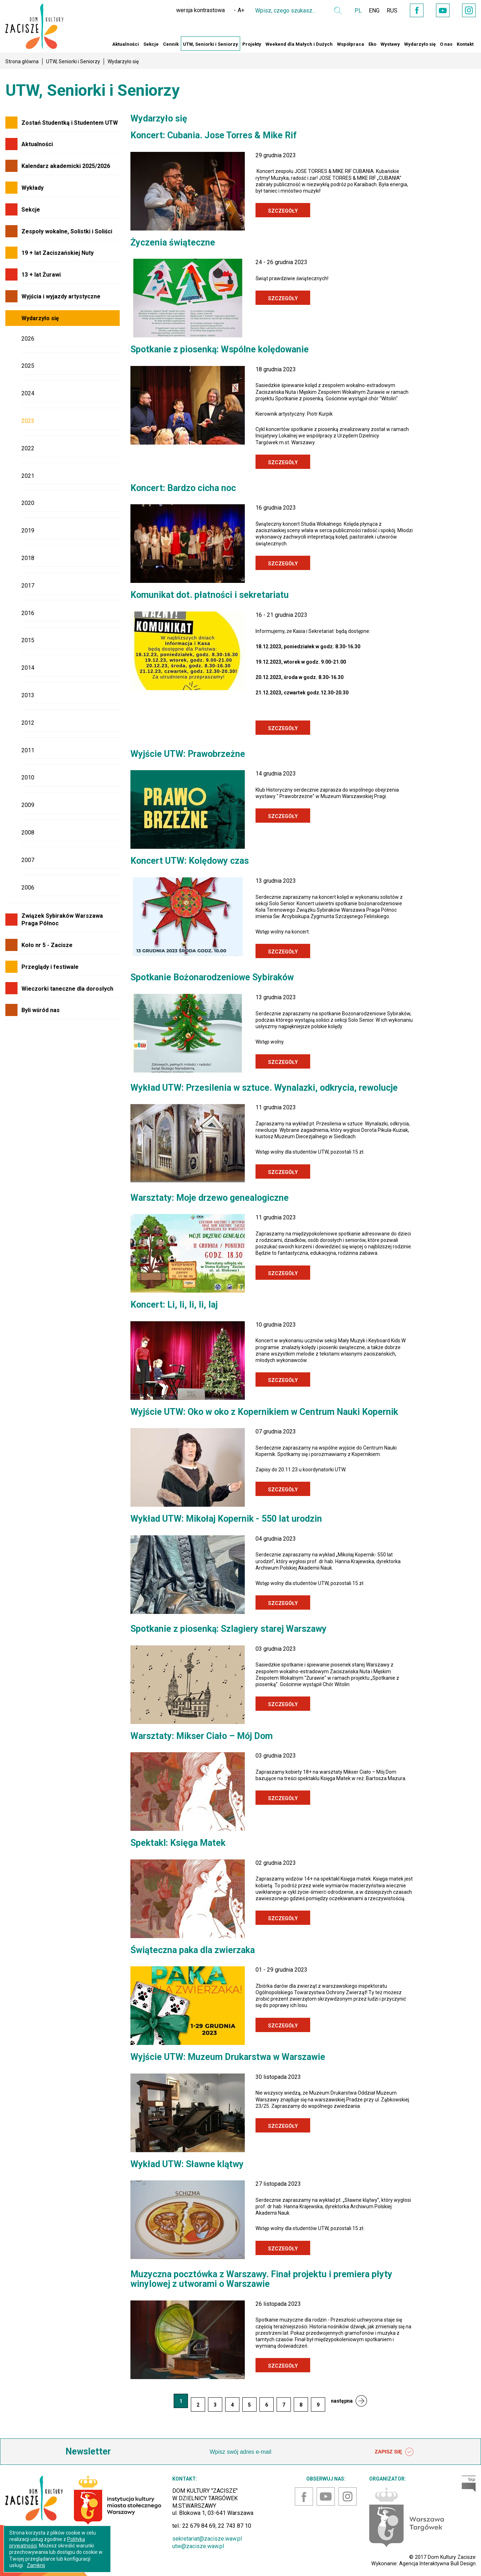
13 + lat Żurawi (41, 274)
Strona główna (22, 61)
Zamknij (36, 2565)
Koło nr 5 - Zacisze (47, 945)
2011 (27, 750)
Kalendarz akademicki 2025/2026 (65, 166)
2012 (27, 722)
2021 (27, 475)
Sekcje (151, 44)
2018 (27, 558)
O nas (446, 44)
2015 (27, 640)
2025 (27, 365)
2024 (27, 393)
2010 (27, 777)
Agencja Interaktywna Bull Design (437, 2563)
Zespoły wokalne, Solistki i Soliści (66, 231)
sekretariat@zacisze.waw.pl (207, 2538)
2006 (27, 887)
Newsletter (88, 2451)
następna (342, 2401)
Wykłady (32, 187)
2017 (27, 585)
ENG (374, 10)
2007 (27, 860)
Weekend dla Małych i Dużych (299, 44)
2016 (27, 613)
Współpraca (350, 44)
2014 (27, 667)
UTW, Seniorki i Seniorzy (210, 44)
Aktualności (125, 44)
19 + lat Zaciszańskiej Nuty (57, 252)
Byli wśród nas (40, 1010)
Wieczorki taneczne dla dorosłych (67, 988)
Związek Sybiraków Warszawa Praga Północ (62, 919)
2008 (27, 832)
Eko (372, 44)
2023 (27, 420)
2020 (27, 503)
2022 (27, 448)
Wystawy (390, 44)
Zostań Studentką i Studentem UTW (69, 122)
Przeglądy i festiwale (50, 966)
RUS (392, 10)
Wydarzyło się (420, 44)
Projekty (251, 44)
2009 (27, 805)
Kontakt (465, 44)
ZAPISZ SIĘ (394, 2452)
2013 (27, 695)
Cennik (171, 44)
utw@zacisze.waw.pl (198, 2546)
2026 (27, 338)
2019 (27, 530)
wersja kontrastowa (200, 10)
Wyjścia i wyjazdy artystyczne (60, 296)
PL (358, 10)
